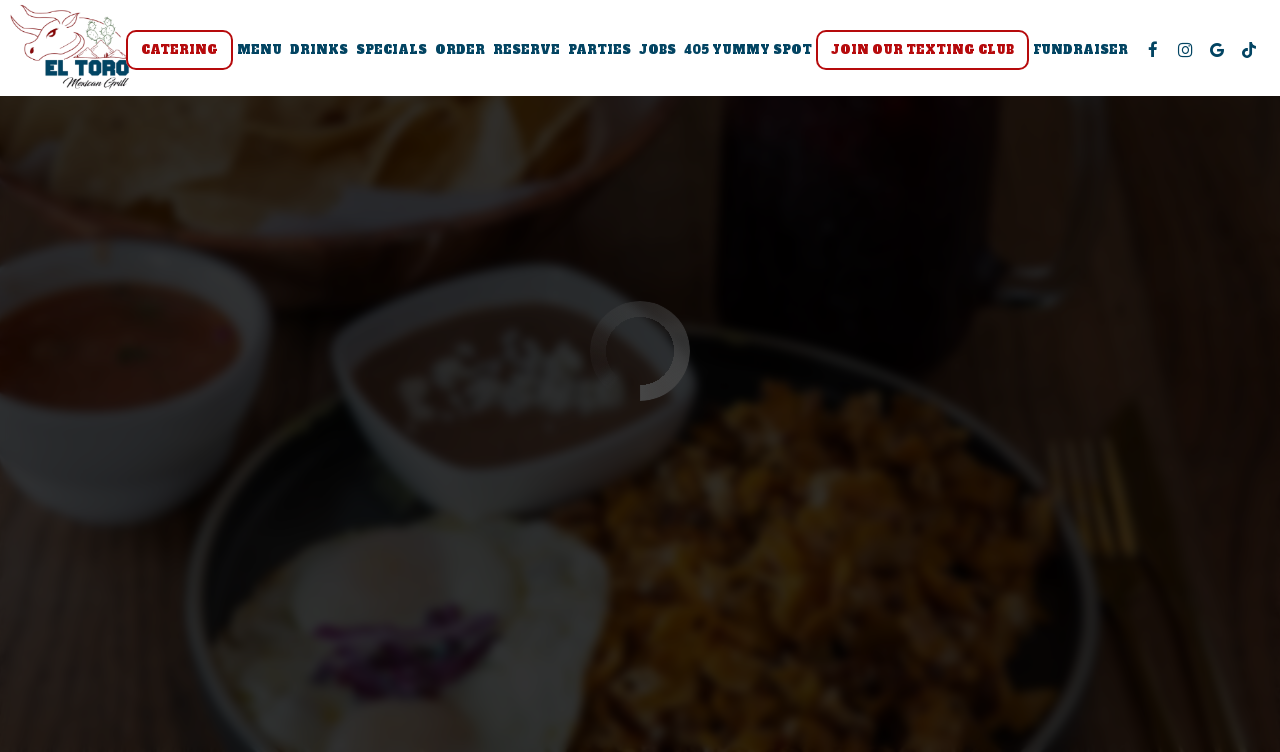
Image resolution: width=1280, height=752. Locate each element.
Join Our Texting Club (922, 50)
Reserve (526, 50)
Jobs (657, 50)
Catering (179, 50)
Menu (259, 50)
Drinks (319, 50)
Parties (599, 50)
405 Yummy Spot (748, 50)
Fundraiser (1080, 50)
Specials (391, 50)
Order (460, 50)
